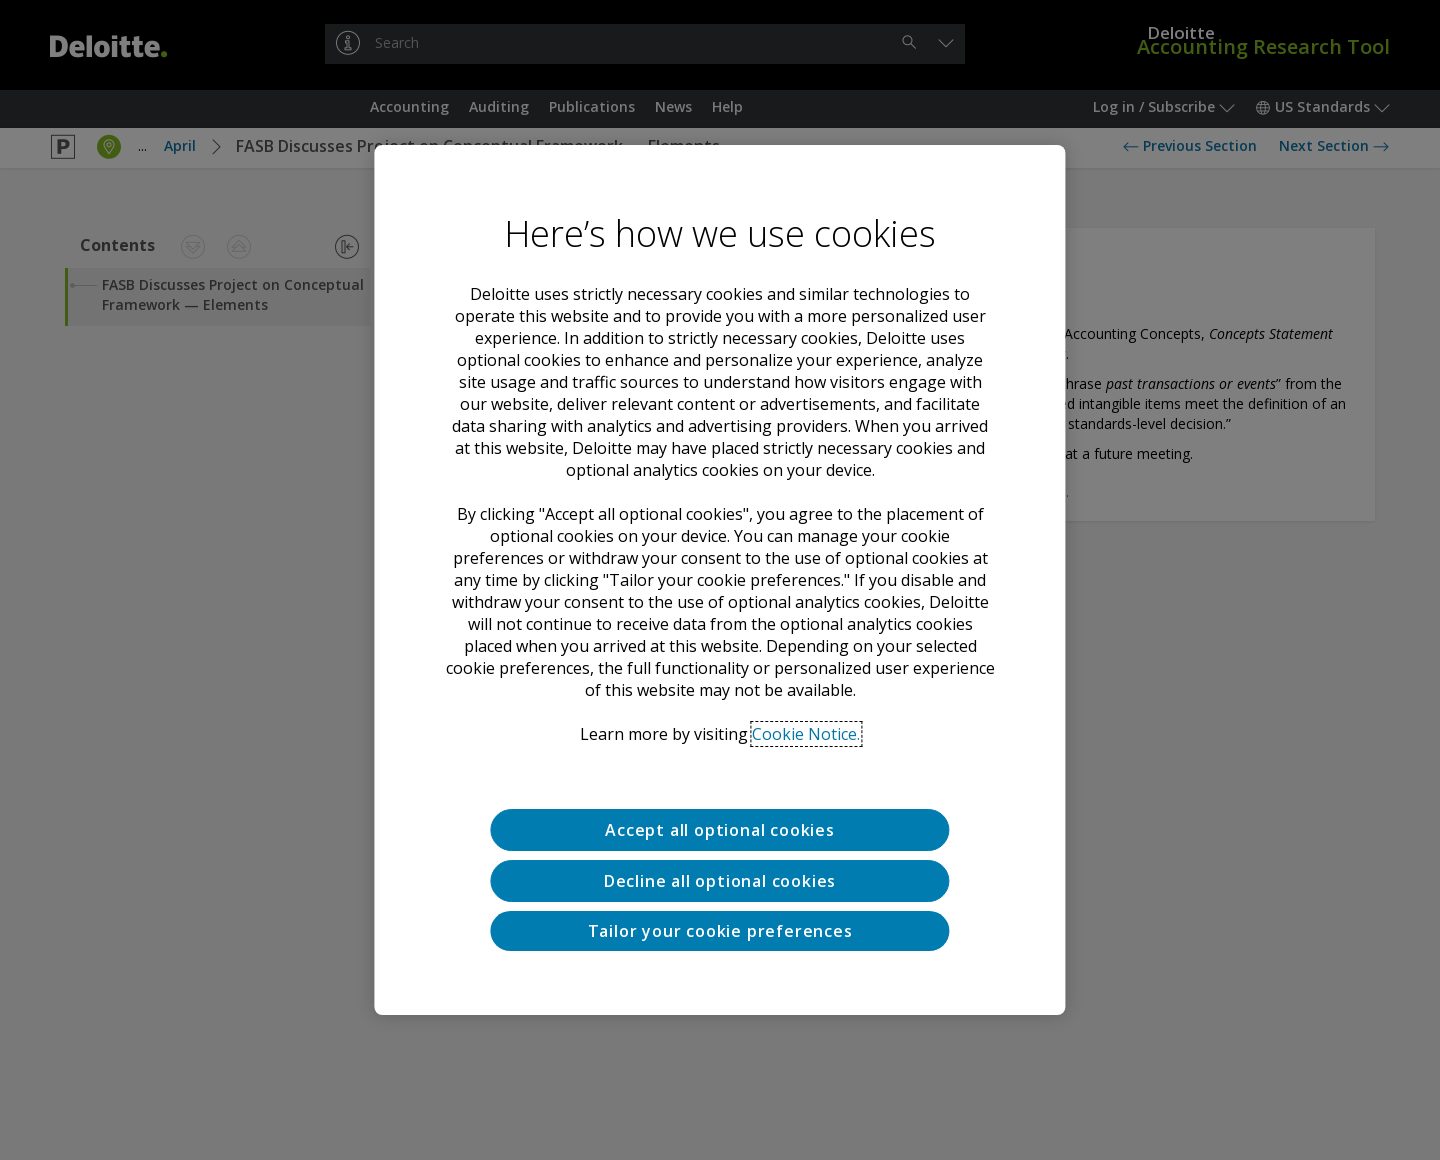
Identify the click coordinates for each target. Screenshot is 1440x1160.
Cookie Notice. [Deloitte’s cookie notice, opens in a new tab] (806, 734)
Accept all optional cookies (720, 830)
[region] (719, 580)
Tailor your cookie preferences (720, 931)
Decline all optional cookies (720, 881)
